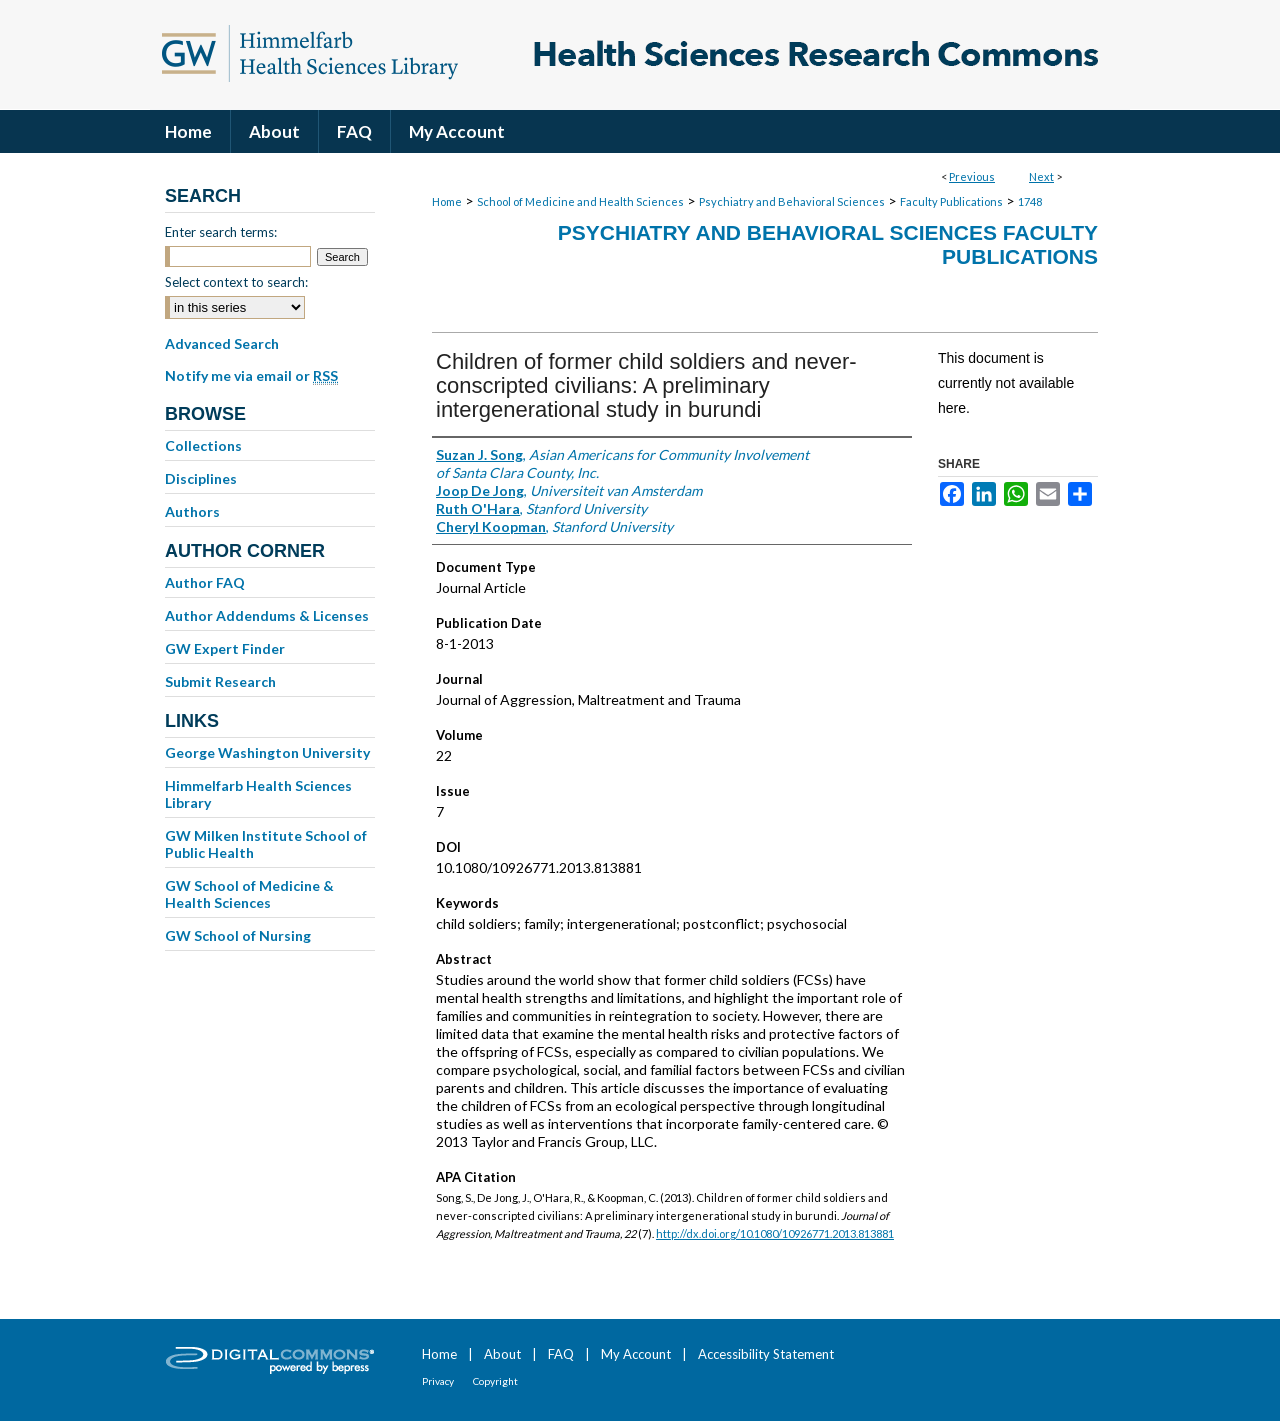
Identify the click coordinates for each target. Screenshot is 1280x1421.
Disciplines (201, 478)
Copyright (495, 1381)
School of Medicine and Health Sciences (580, 201)
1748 (1030, 201)
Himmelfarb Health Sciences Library (258, 794)
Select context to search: (236, 282)
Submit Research (220, 681)
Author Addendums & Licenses (267, 615)
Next (1041, 176)
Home (447, 201)
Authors (192, 511)
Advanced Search (222, 343)
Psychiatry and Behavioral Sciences (792, 201)
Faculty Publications (951, 201)
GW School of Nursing (238, 935)
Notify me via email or (251, 376)
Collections (203, 445)
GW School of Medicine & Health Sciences (249, 894)
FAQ (561, 1354)
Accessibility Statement (766, 1354)
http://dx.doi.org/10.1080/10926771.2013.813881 (775, 1233)
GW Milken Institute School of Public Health (266, 844)
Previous (972, 176)
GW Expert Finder (225, 648)
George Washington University (267, 752)
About (502, 1354)
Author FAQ (205, 582)
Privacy (438, 1381)
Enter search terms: (221, 232)
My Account (636, 1354)
